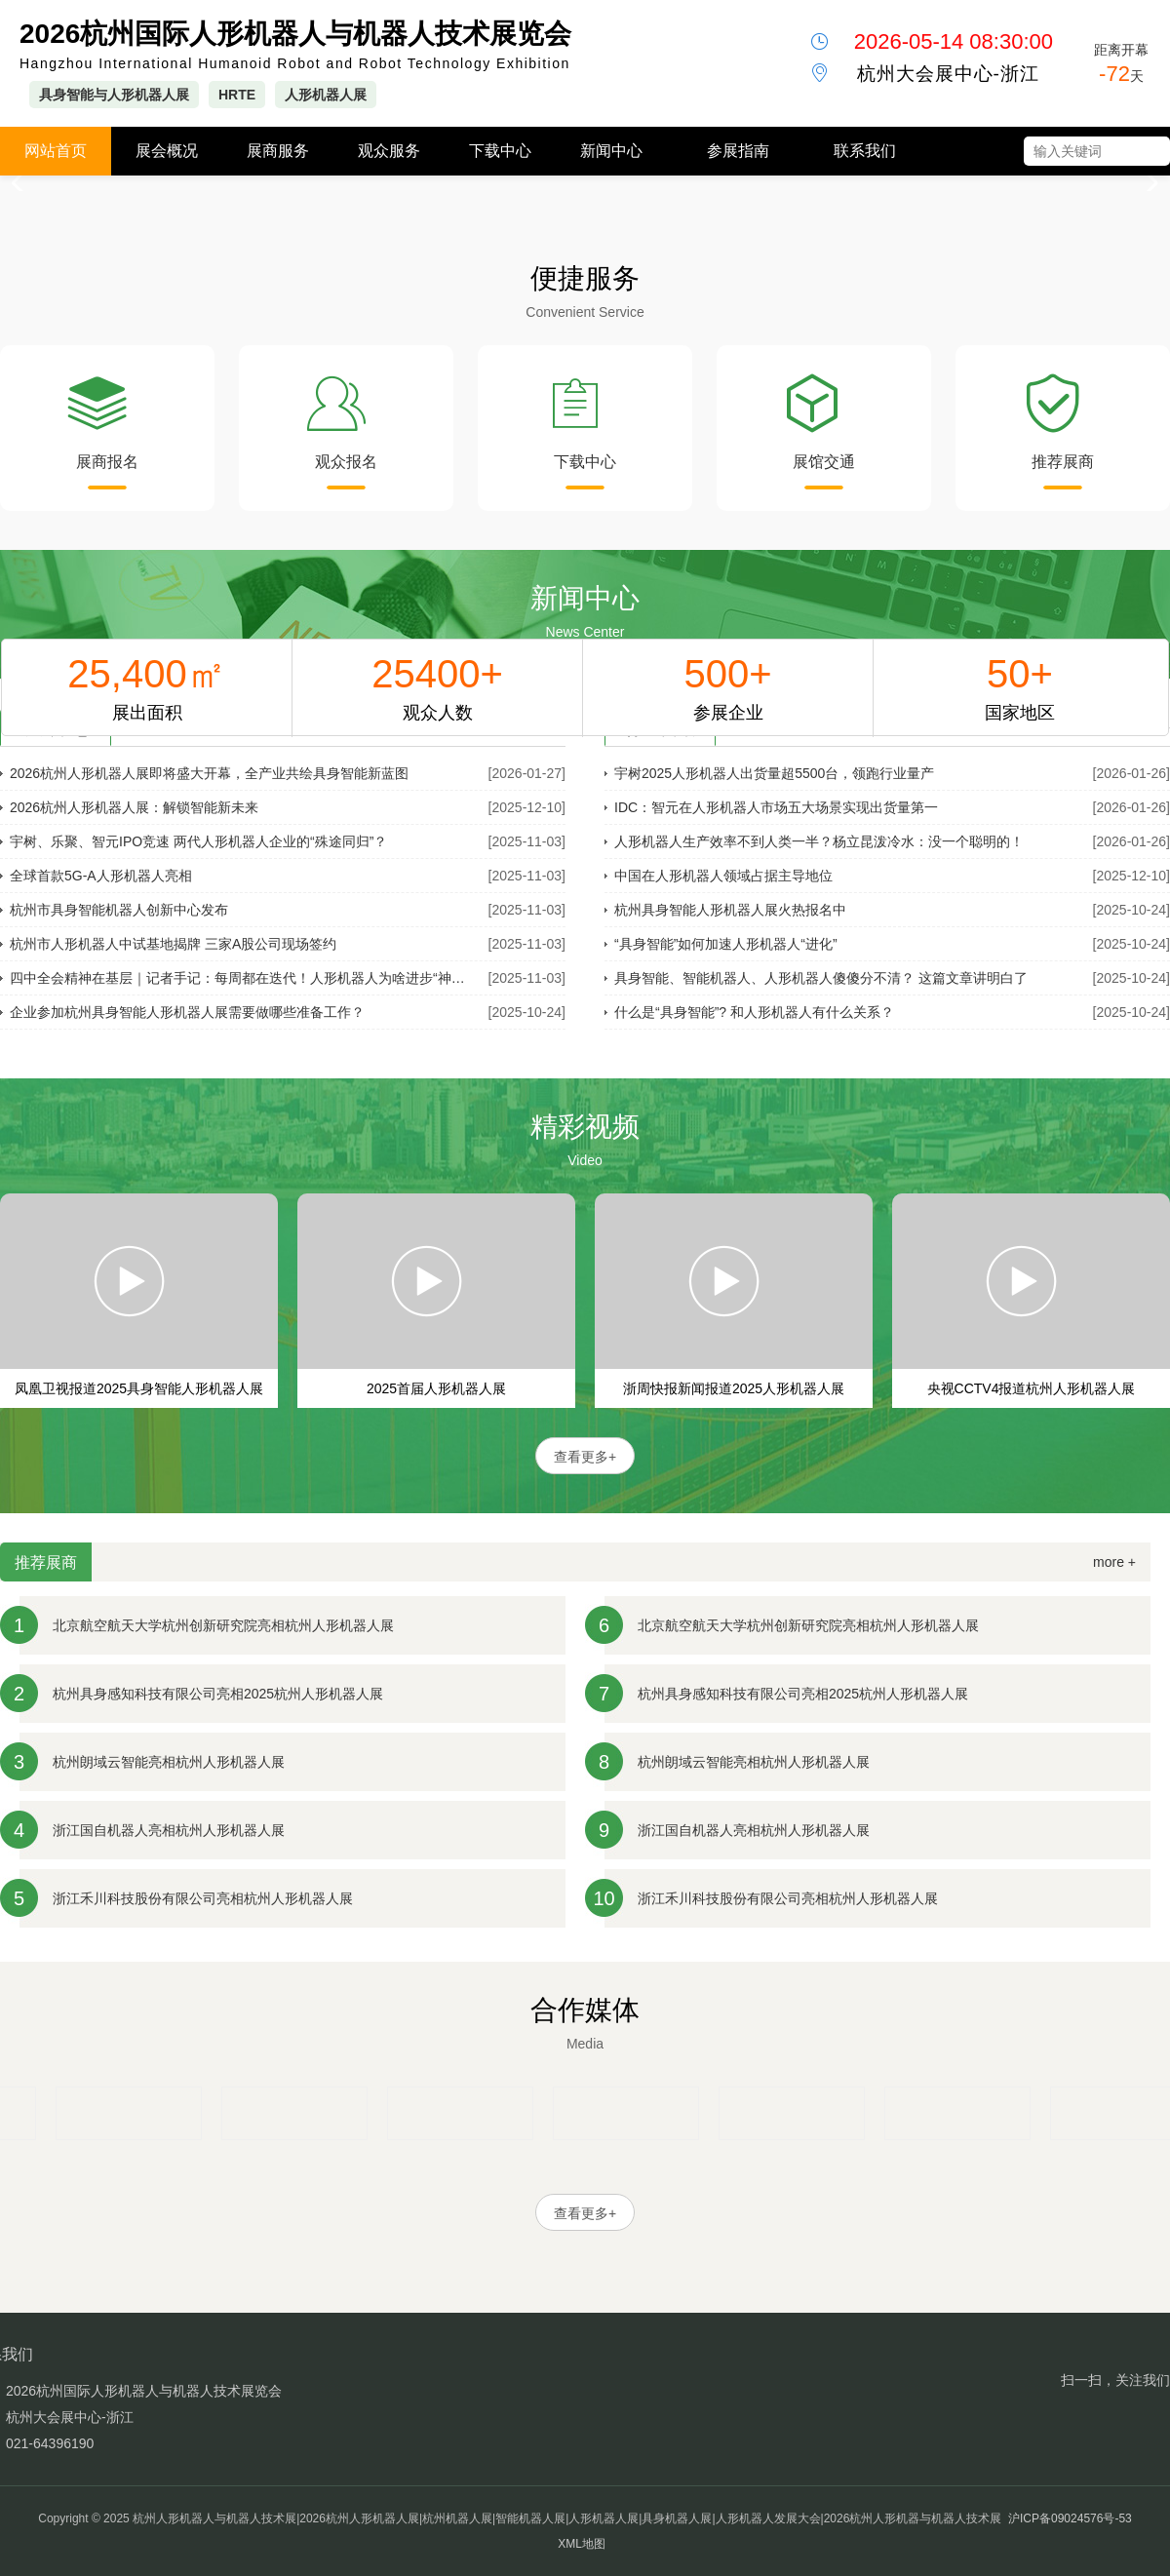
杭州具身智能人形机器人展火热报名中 (730, 909)
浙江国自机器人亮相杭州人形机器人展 (169, 1830)
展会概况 (167, 150)
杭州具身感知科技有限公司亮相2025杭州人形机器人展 (218, 1693)
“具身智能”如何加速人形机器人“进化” (726, 944)
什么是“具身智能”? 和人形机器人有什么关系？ (754, 1012)
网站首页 (55, 150)
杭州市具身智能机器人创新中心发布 (119, 909)
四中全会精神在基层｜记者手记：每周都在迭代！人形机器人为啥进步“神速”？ (244, 978)
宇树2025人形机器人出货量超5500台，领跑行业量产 (774, 773)
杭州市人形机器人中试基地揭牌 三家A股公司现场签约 (173, 944)
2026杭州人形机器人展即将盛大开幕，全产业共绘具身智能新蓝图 (209, 773)
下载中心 (500, 150)
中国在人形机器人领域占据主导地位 (723, 875)
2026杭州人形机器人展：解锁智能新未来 (134, 807)
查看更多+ (585, 1456)
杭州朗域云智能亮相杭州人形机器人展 (169, 1762)
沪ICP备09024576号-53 (1070, 2518)
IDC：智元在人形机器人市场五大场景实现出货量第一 (776, 807)
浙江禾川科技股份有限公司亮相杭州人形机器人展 (203, 1898)
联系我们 (865, 150)
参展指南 (738, 150)
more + (1114, 1562)
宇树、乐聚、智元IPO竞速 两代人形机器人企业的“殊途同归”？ (198, 841)
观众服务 (389, 150)
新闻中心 (611, 150)
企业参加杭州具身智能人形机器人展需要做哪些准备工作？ (187, 1012)
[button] (1147, 183)
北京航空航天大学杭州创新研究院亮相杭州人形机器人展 (223, 1625)
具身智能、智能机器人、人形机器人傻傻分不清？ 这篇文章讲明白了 (821, 978)
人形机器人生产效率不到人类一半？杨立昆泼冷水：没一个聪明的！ (819, 841)
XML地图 (581, 2544)
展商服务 (278, 150)
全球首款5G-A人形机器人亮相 (101, 875)
